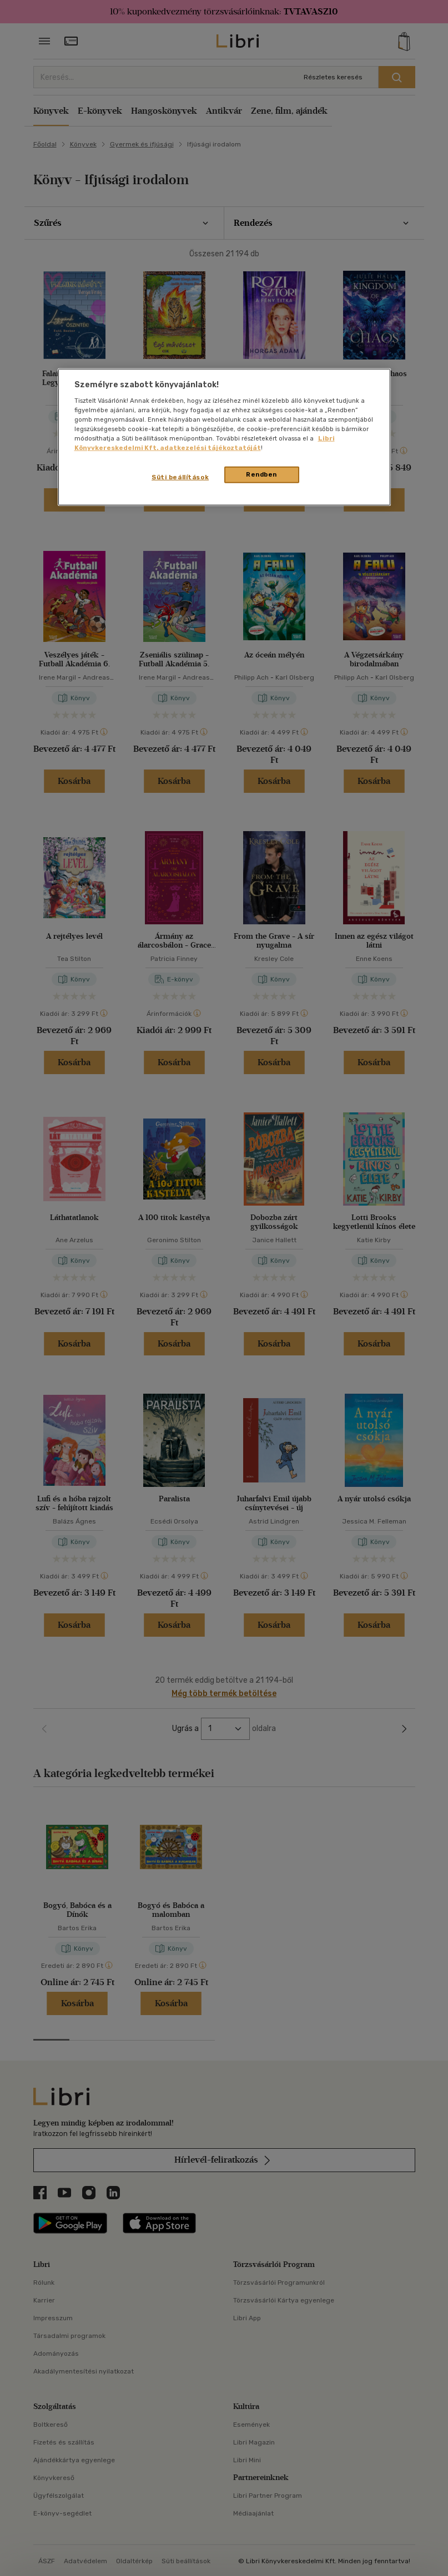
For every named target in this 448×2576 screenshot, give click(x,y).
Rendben (261, 474)
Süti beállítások (180, 477)
